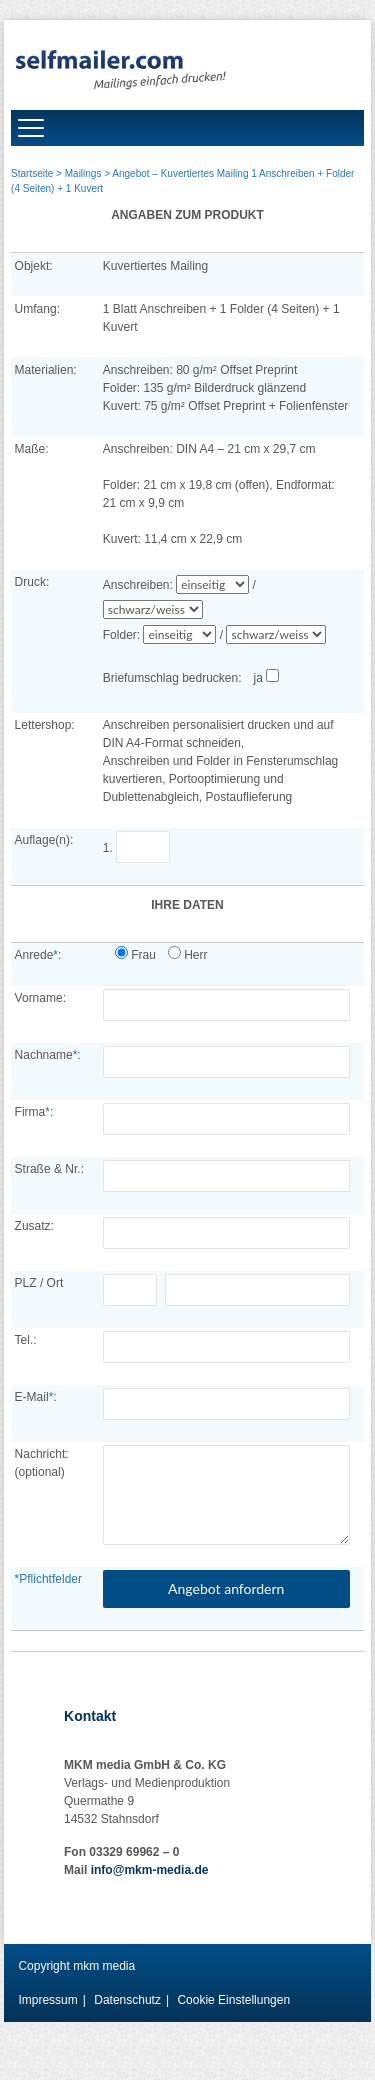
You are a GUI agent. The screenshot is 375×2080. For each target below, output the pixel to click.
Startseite (32, 173)
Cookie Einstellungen (233, 2000)
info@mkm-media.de (150, 1870)
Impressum (47, 2000)
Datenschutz (127, 2000)
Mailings (83, 173)
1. (140, 848)
